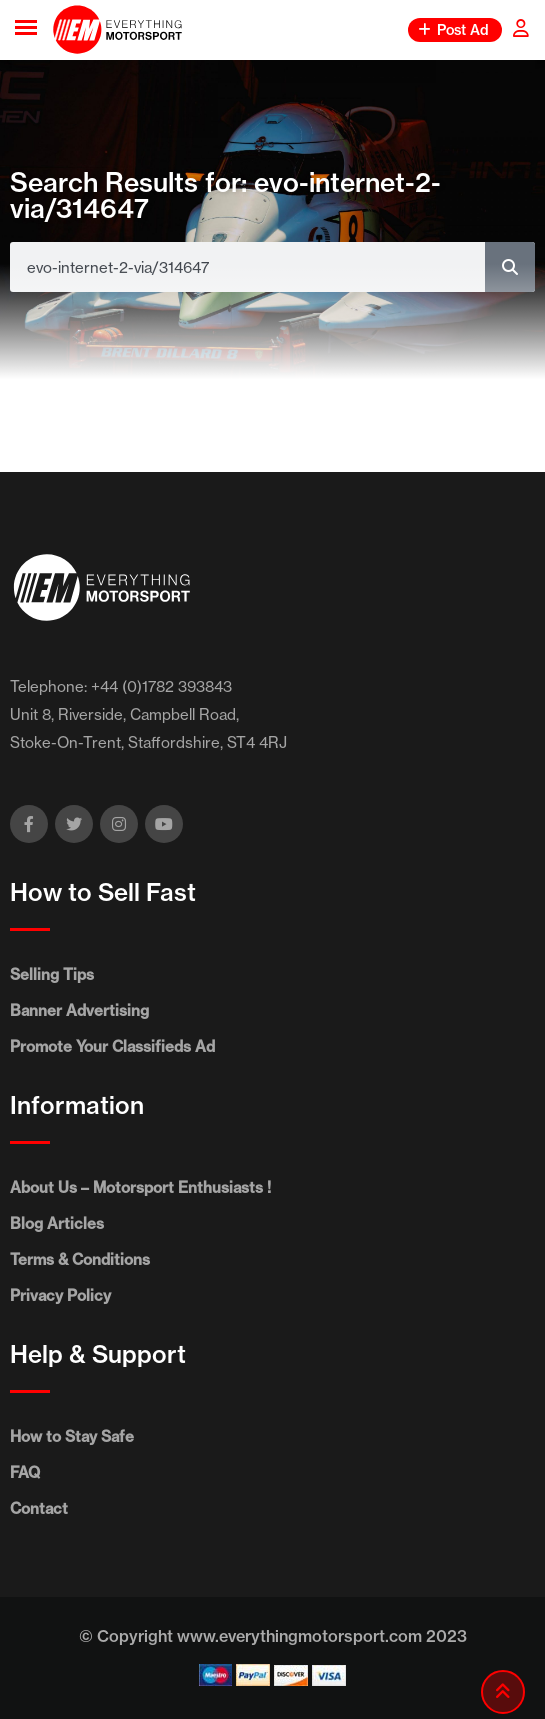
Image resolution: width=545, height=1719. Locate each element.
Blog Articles (57, 1223)
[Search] (510, 267)
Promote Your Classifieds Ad (112, 1046)
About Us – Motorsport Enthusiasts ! (140, 1187)
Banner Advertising (79, 1010)
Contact (39, 1508)
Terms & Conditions (80, 1259)
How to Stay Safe (72, 1436)
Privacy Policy (60, 1295)
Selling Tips (52, 974)
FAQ (25, 1472)
